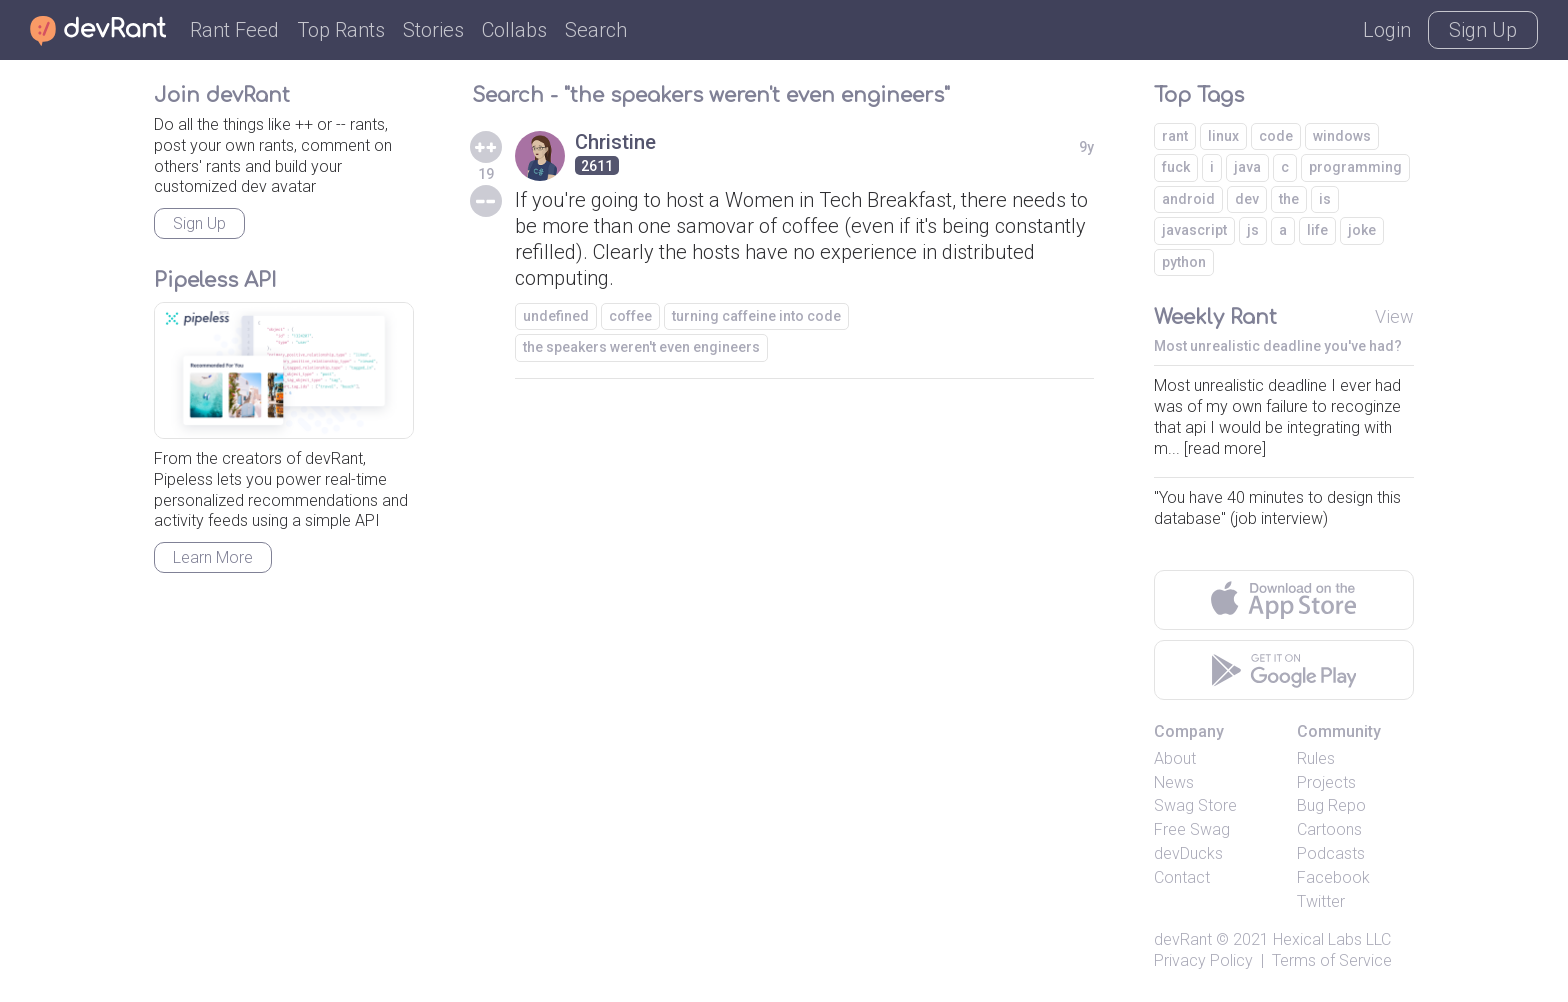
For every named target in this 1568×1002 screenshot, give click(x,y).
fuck (1176, 167)
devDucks (1188, 853)
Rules (1316, 758)
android (1188, 199)
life (1317, 230)
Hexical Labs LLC (1332, 939)
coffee (630, 316)
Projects (1326, 782)
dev (1247, 199)
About (1175, 758)
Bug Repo (1331, 805)
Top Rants (341, 30)
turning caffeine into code (756, 316)
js (1253, 230)
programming (1355, 167)
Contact (1182, 877)
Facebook (1333, 877)
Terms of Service (1332, 960)
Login (1387, 30)
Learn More (213, 557)
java (1247, 167)
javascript (1194, 230)
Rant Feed (234, 30)
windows (1342, 136)
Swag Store (1195, 805)
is (1325, 199)
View (1394, 316)
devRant (1183, 939)
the (1289, 199)
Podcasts (1331, 853)
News (1174, 782)
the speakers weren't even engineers (641, 347)
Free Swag (1192, 829)
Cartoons (1329, 829)
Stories (433, 30)
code (1276, 136)
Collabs (514, 30)
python (1184, 262)
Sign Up (1483, 30)
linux (1223, 136)
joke (1362, 230)
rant (1175, 136)
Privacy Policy (1203, 960)
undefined (556, 316)
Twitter (1321, 901)
